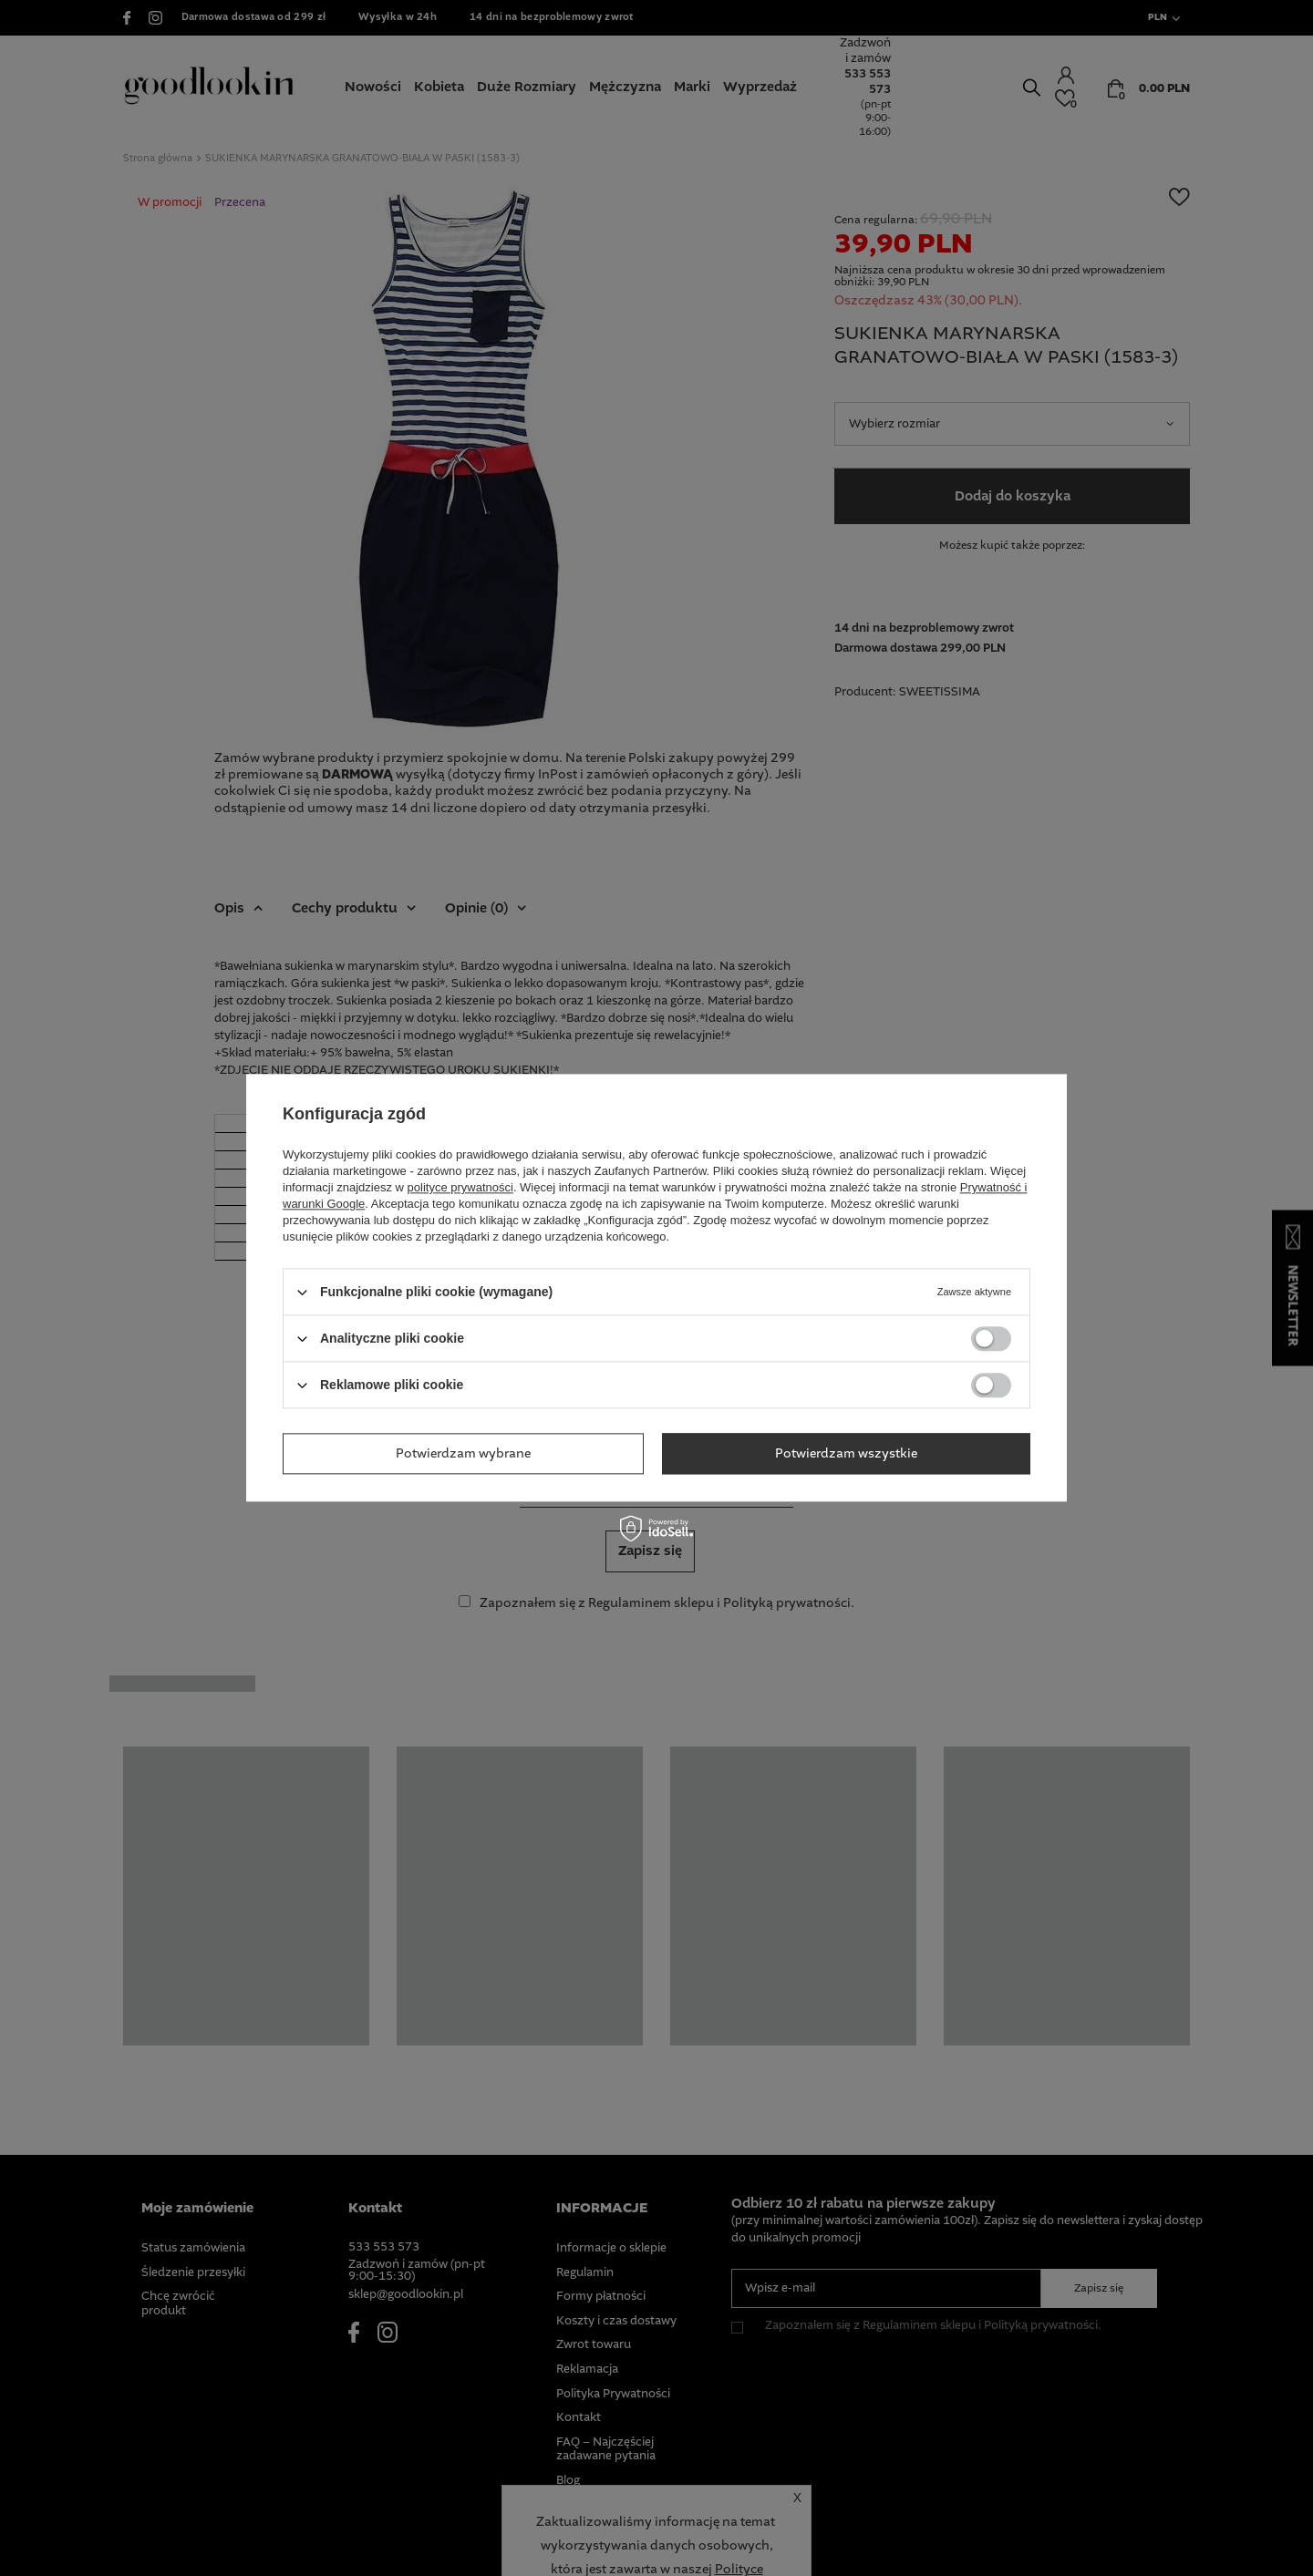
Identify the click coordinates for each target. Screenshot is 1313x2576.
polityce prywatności (460, 1187)
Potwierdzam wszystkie (846, 1454)
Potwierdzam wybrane (463, 1454)
